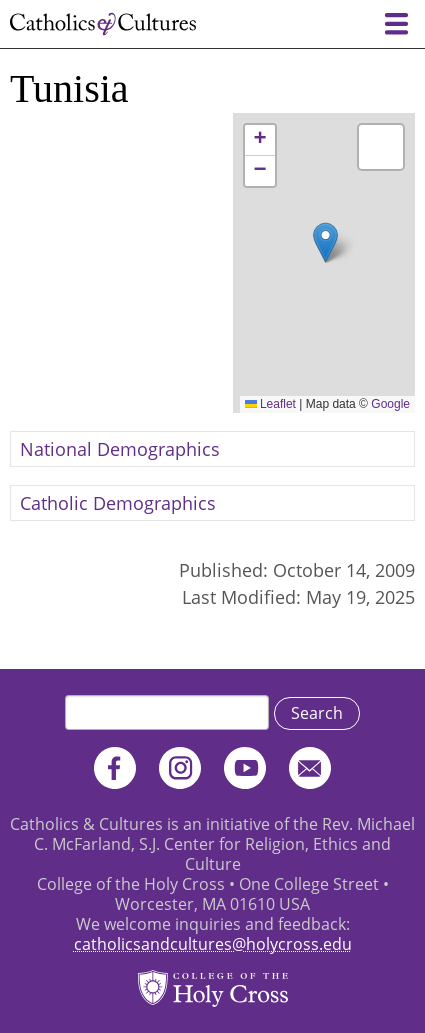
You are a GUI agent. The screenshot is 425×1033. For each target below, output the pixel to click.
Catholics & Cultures (103, 24)
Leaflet (270, 404)
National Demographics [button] (120, 449)
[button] (325, 242)
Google (390, 404)
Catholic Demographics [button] (118, 503)
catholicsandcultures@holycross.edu (213, 944)
